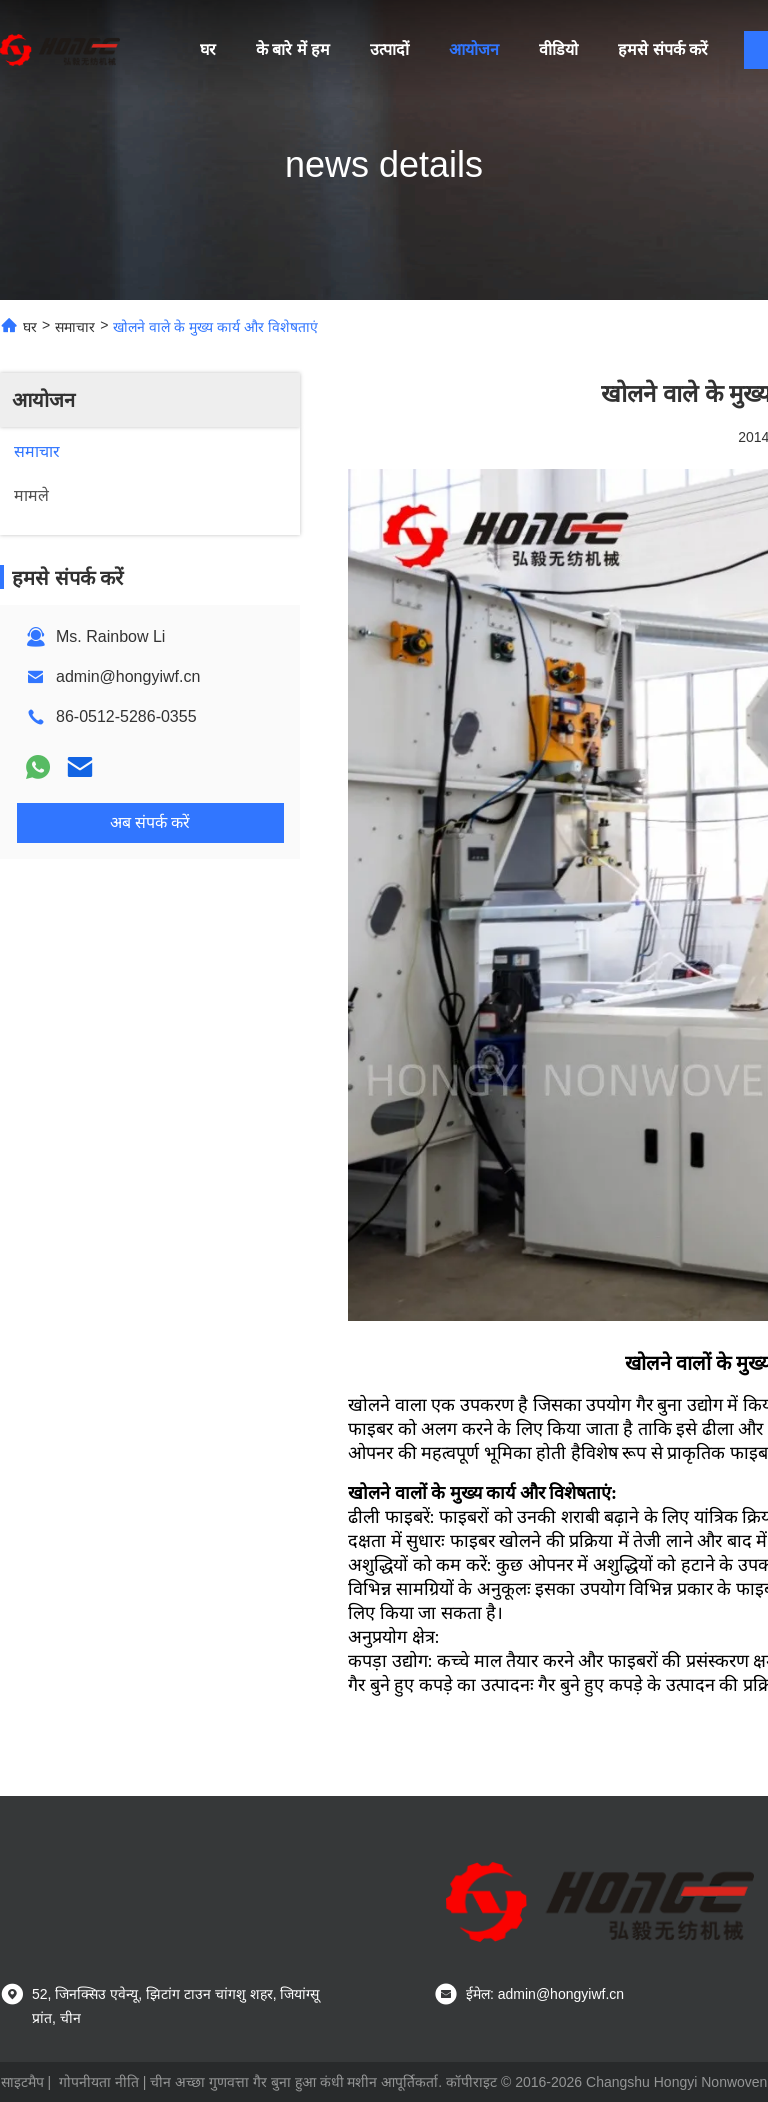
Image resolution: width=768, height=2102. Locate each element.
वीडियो (558, 49)
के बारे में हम (293, 49)
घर (208, 49)
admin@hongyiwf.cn (128, 676)
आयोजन (474, 49)
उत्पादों (389, 49)
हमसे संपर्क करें (663, 49)
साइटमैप (22, 2082)
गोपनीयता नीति (99, 2082)
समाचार (75, 327)
